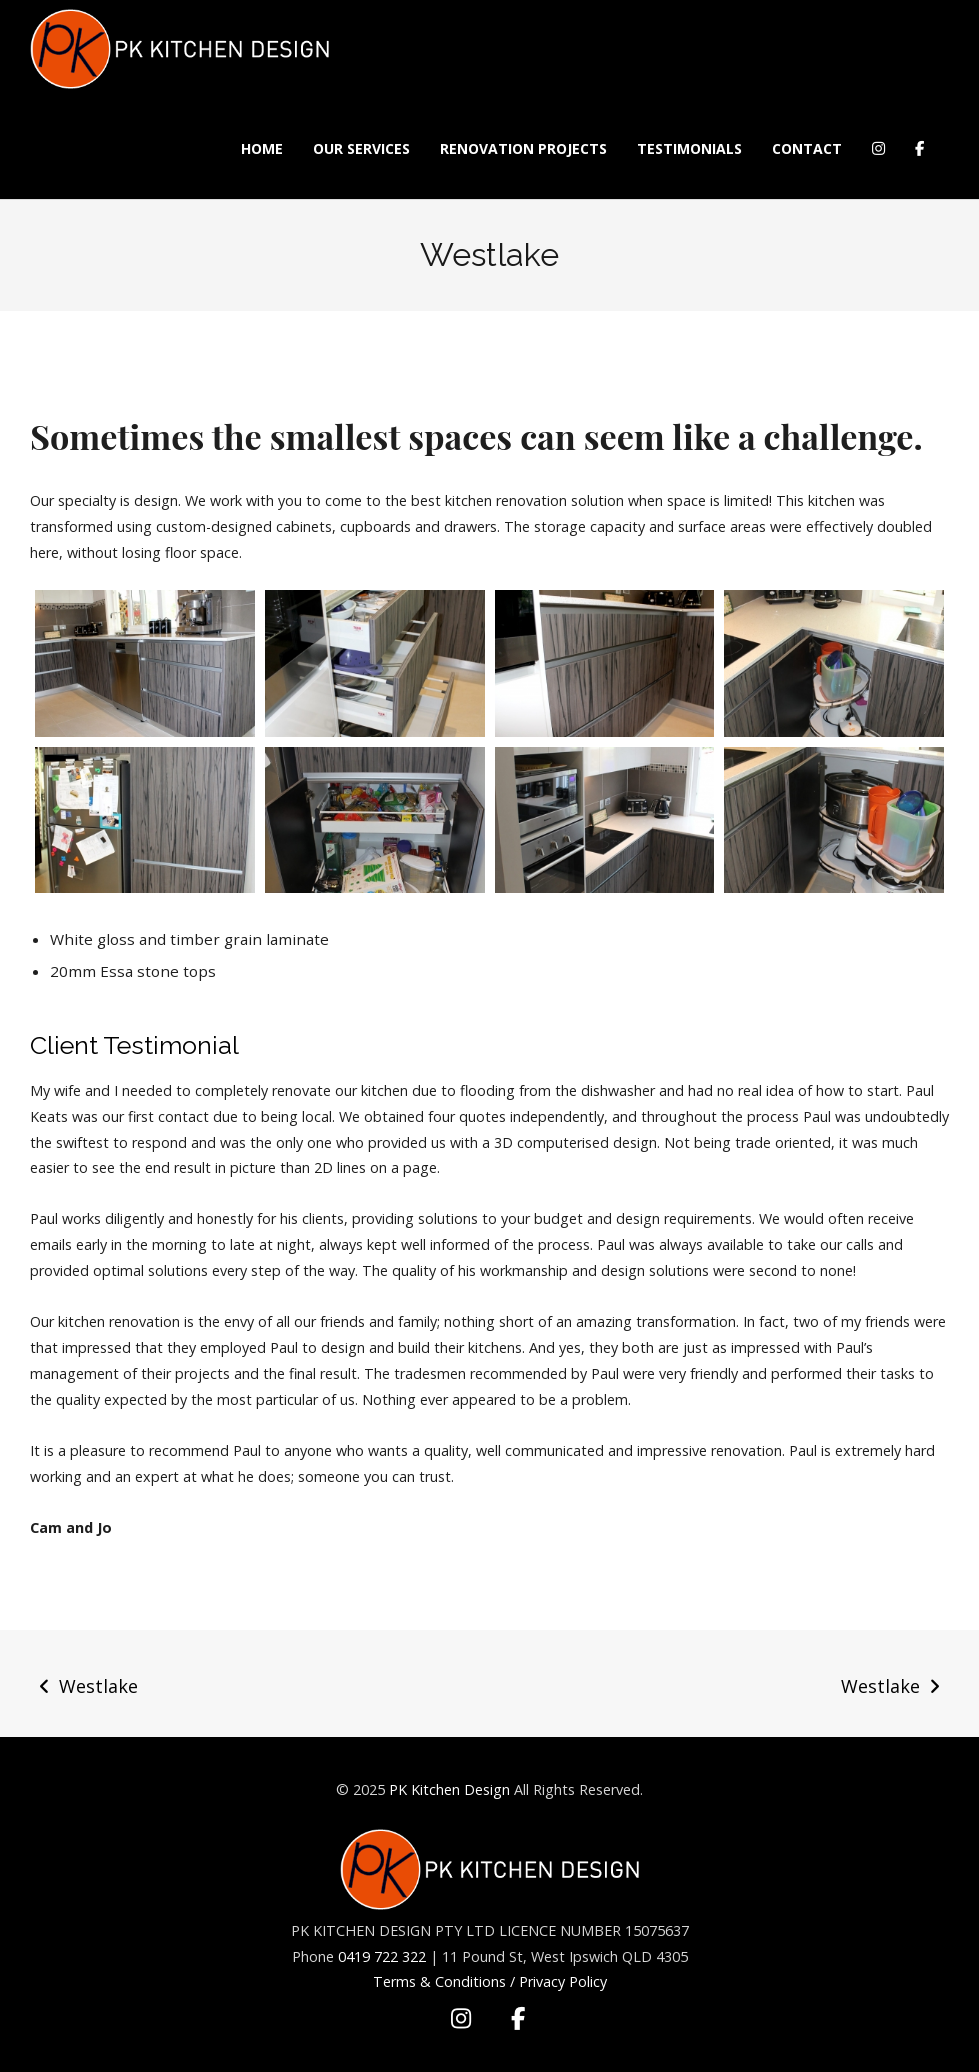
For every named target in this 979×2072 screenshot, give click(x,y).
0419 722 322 (382, 1956)
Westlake (98, 1686)
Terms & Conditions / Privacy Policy (490, 1981)
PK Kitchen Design (449, 1789)
